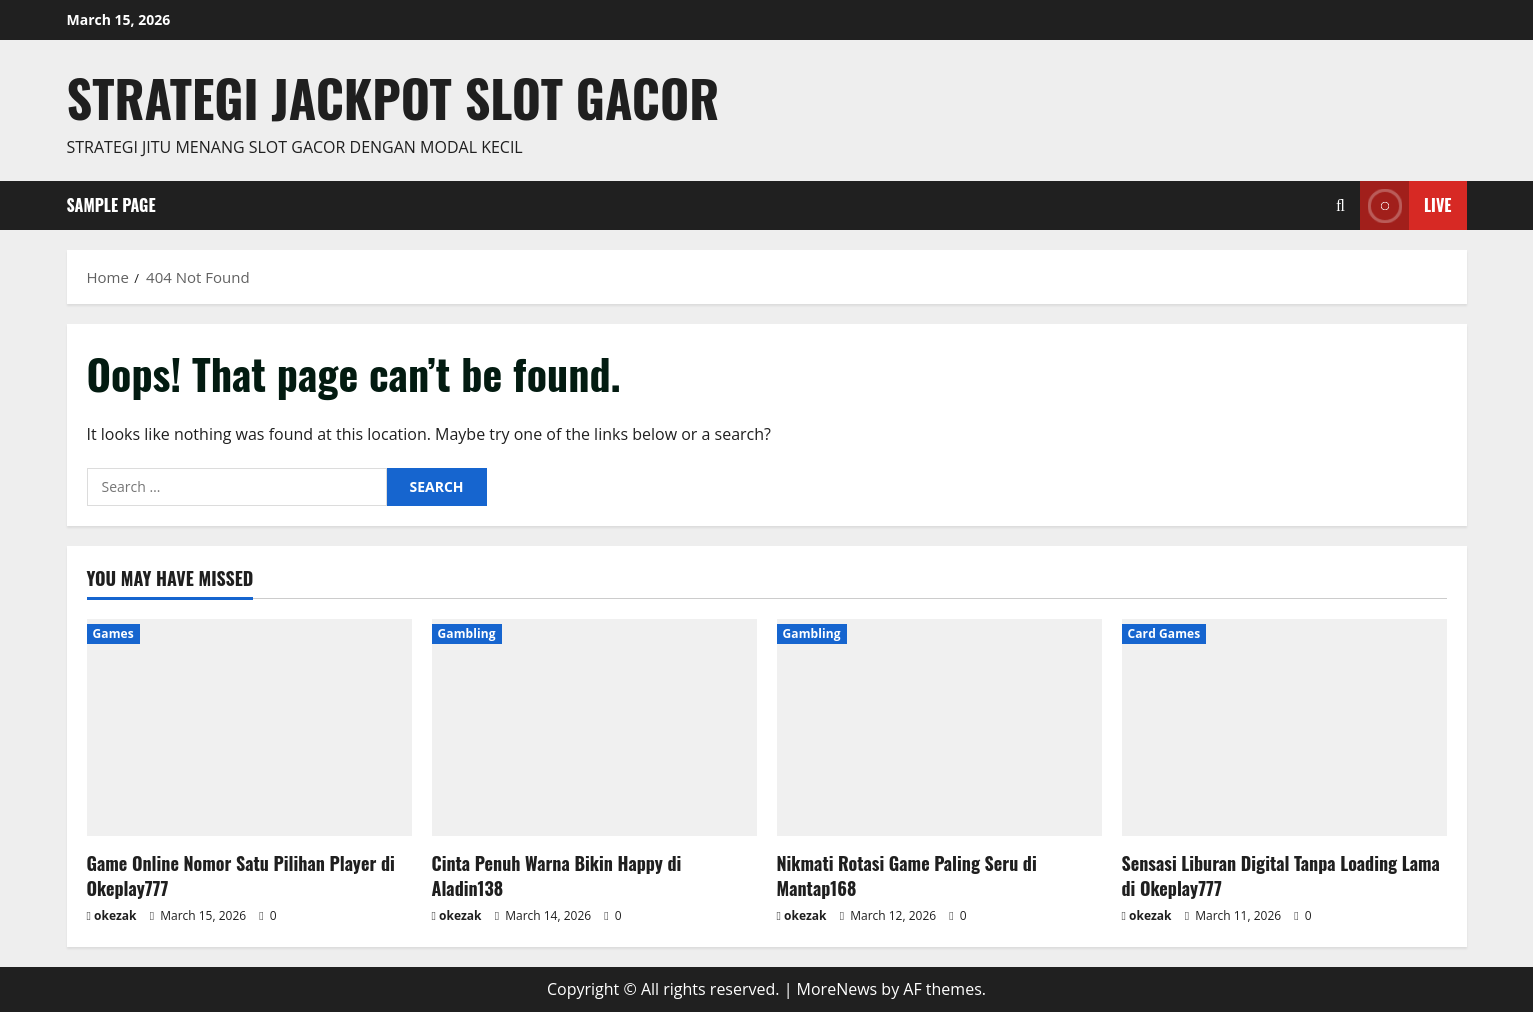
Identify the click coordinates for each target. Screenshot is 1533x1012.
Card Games (1164, 633)
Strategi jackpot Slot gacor (393, 97)
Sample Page (111, 205)
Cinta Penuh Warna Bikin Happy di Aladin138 (557, 875)
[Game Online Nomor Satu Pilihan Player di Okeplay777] (249, 727)
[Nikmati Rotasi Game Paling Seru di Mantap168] (939, 727)
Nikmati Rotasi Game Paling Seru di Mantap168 (907, 875)
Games (113, 633)
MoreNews (837, 989)
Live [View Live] (1405, 205)
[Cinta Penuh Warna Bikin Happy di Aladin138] (594, 727)
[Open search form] (1340, 205)
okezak (115, 915)
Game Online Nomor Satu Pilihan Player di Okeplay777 (241, 875)
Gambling (467, 633)
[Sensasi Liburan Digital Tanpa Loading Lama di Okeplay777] (1284, 727)
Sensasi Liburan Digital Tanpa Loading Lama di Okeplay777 (1281, 875)
